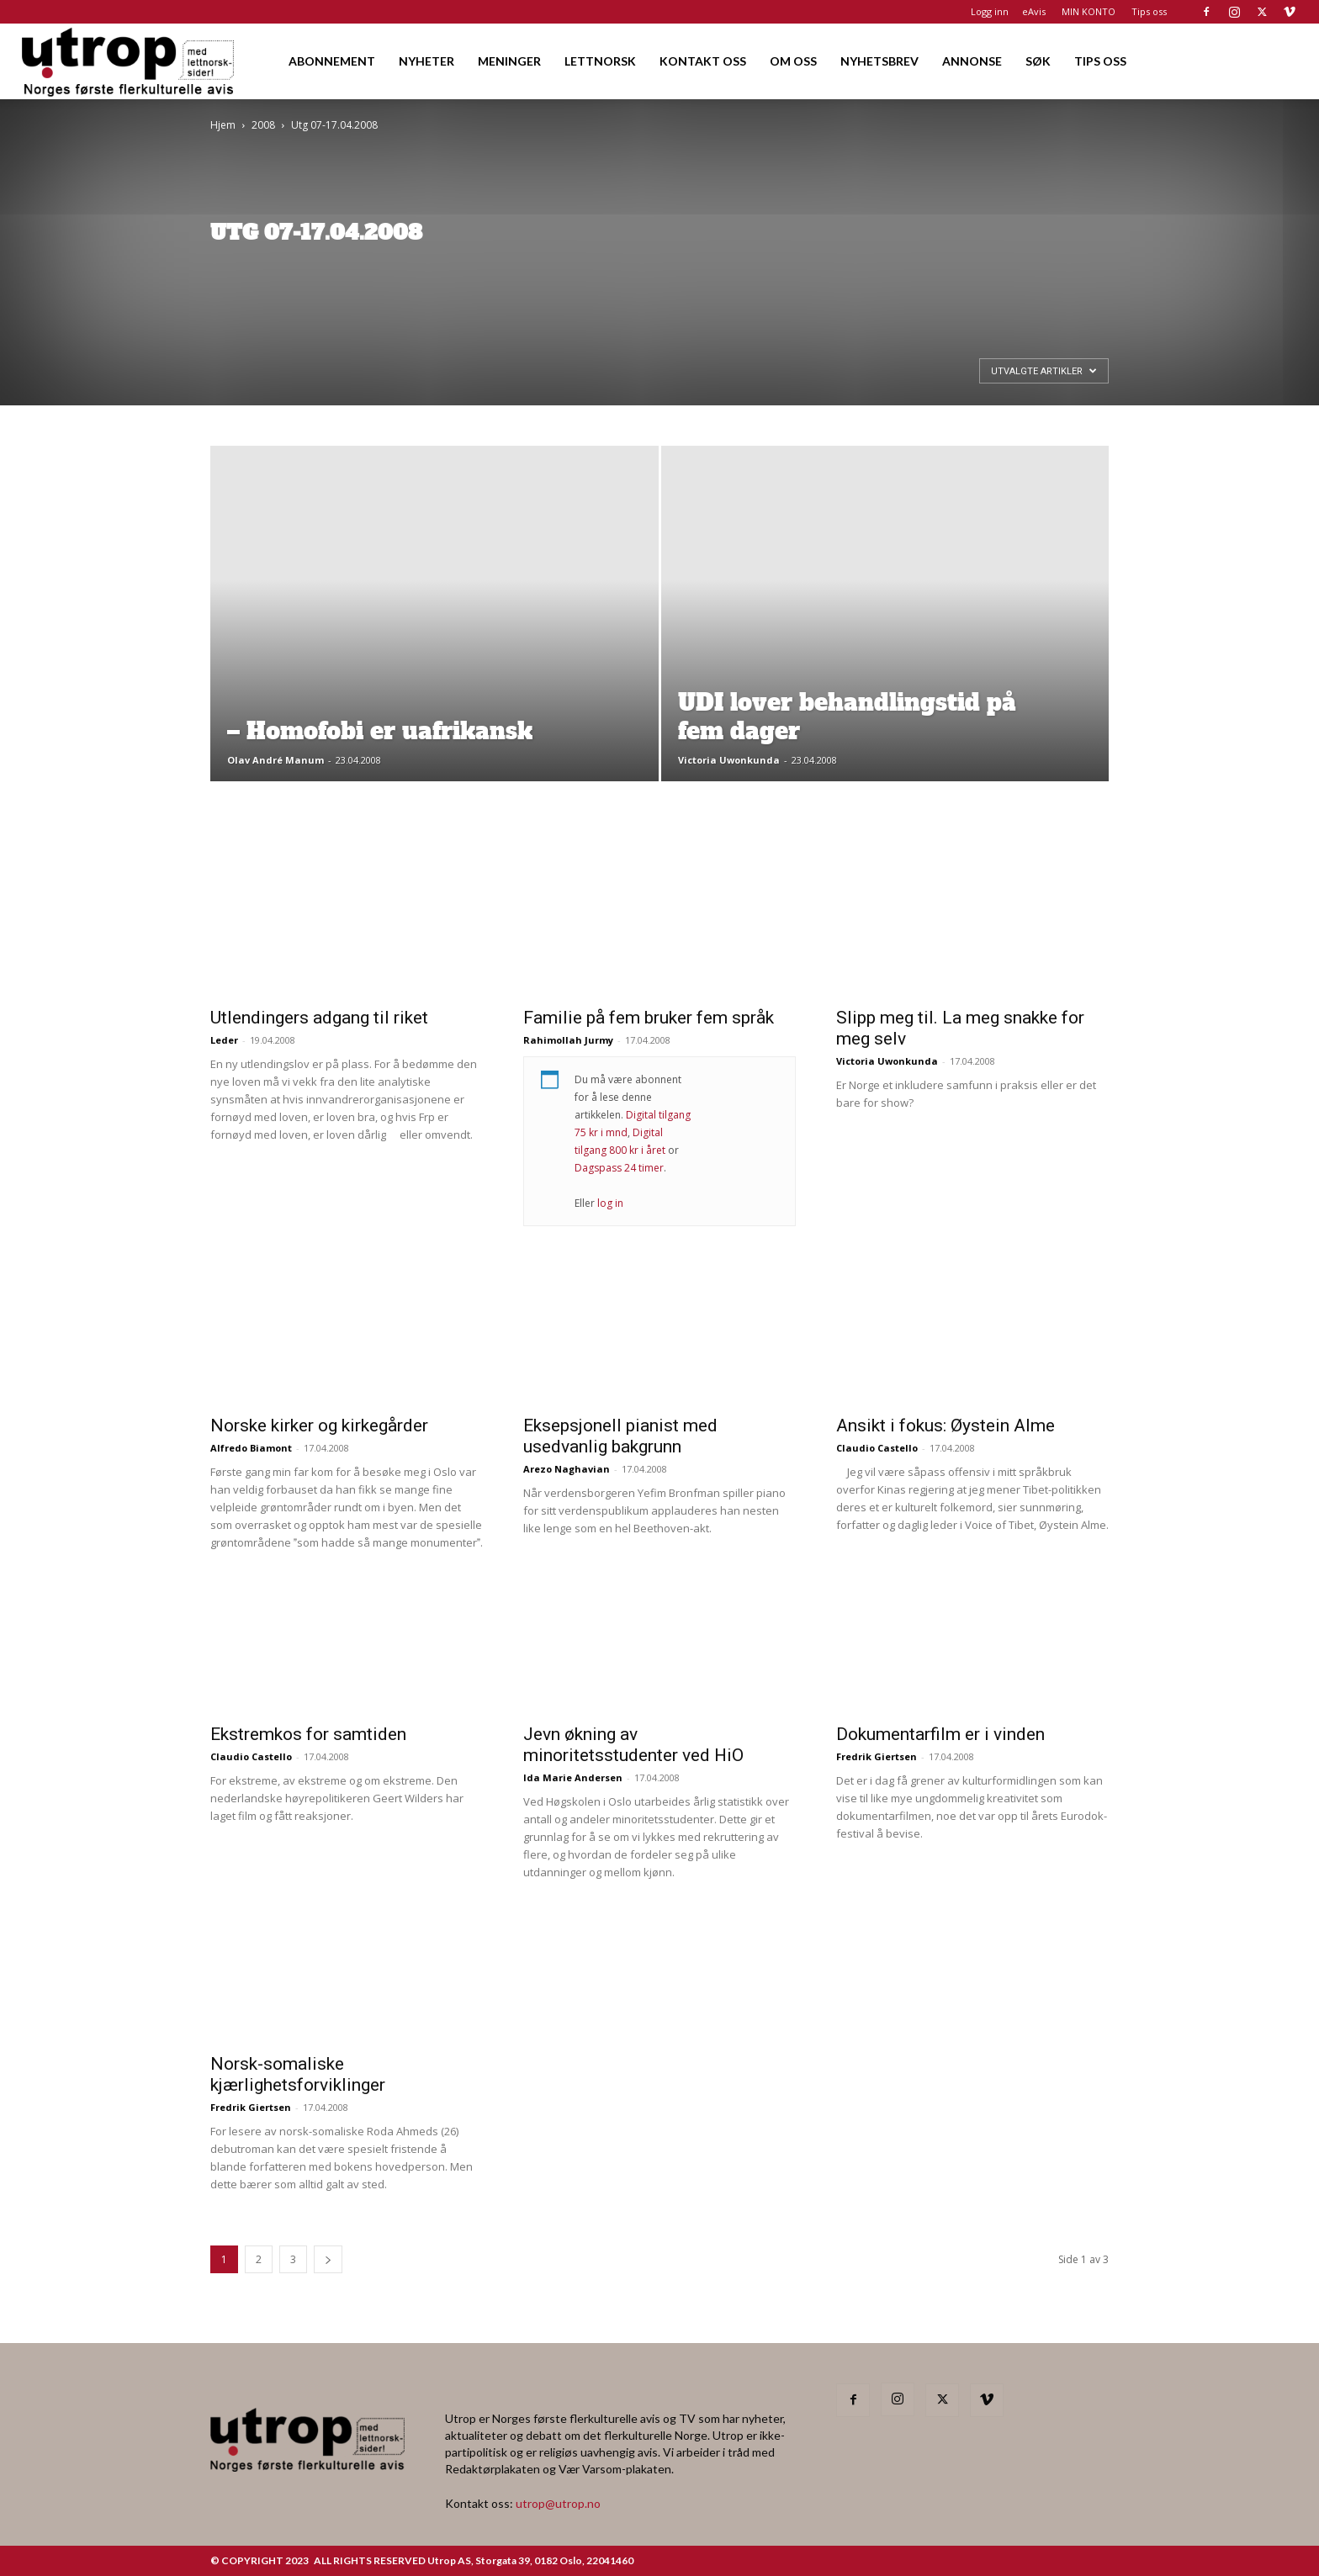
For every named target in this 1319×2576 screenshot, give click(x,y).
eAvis (1034, 11)
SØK (1038, 61)
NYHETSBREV (879, 61)
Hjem (223, 125)
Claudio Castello (877, 1447)
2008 (263, 125)
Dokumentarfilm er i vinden (940, 1734)
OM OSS (793, 61)
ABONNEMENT (332, 61)
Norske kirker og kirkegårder (319, 1425)
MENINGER (509, 61)
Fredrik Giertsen (876, 1756)
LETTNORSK (600, 61)
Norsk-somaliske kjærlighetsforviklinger (297, 2074)
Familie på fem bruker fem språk (648, 1018)
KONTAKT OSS (703, 61)
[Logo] (129, 61)
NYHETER (426, 61)
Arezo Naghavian (566, 1469)
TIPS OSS (1100, 61)
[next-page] (328, 2259)
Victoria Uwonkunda (729, 760)
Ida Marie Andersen (572, 1777)
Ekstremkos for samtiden (308, 1734)
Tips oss (1149, 11)
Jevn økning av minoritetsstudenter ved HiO (633, 1744)
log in (610, 1203)
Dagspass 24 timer (619, 1168)
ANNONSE (972, 61)
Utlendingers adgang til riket (319, 1018)
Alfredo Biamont (251, 1447)
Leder (224, 1040)
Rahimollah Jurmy (568, 1040)
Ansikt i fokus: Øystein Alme (945, 1425)
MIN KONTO (1088, 11)
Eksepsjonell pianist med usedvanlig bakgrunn (620, 1436)
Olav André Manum (275, 760)
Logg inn (990, 11)
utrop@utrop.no (558, 2503)
